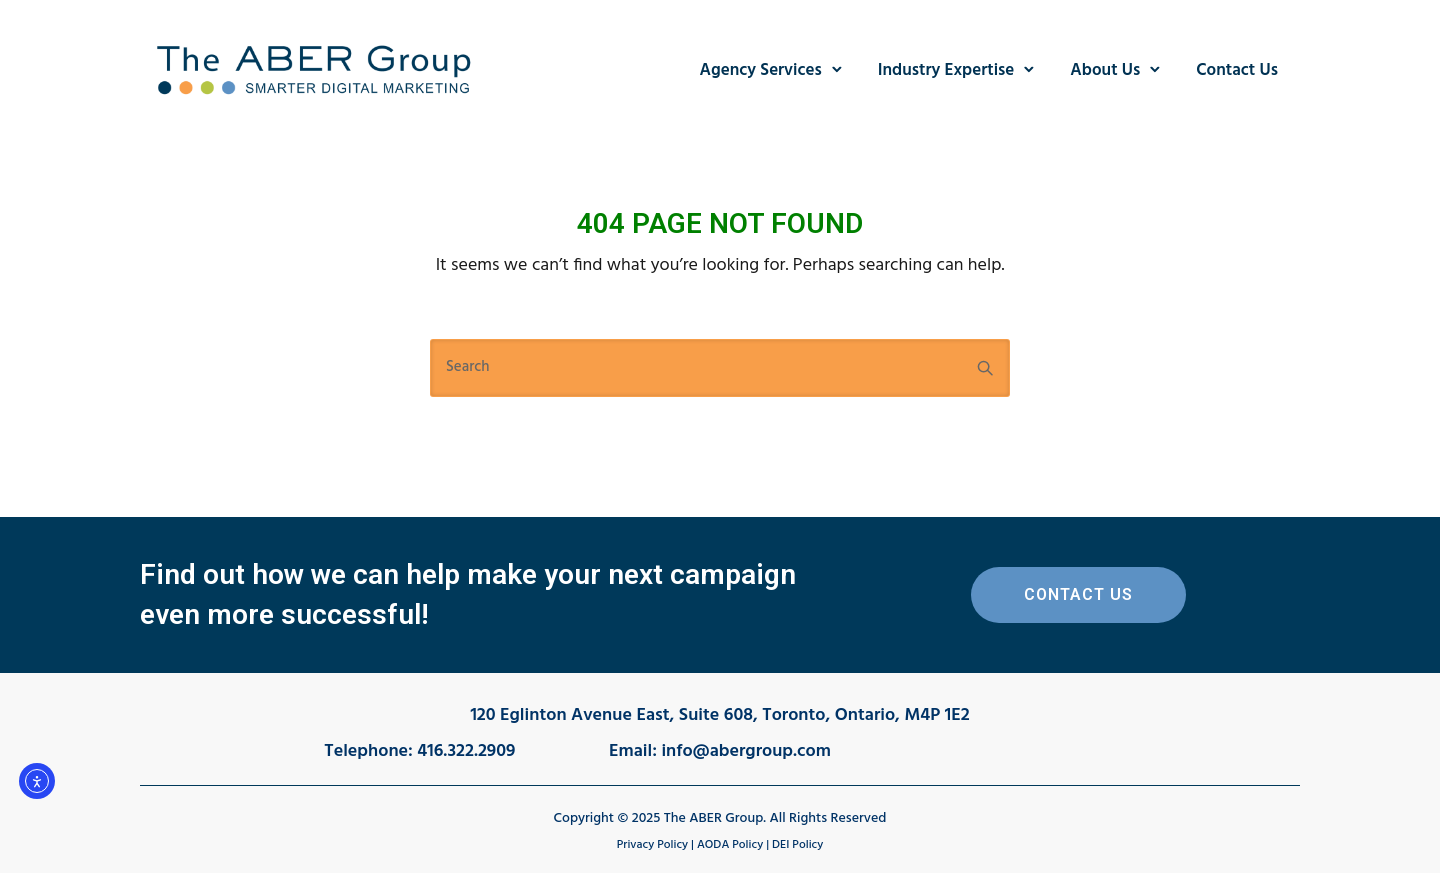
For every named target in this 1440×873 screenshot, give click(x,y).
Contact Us (1237, 70)
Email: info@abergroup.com (720, 751)
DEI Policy (797, 845)
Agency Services (761, 70)
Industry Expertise (946, 70)
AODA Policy (730, 845)
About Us (1105, 70)
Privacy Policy (652, 845)
